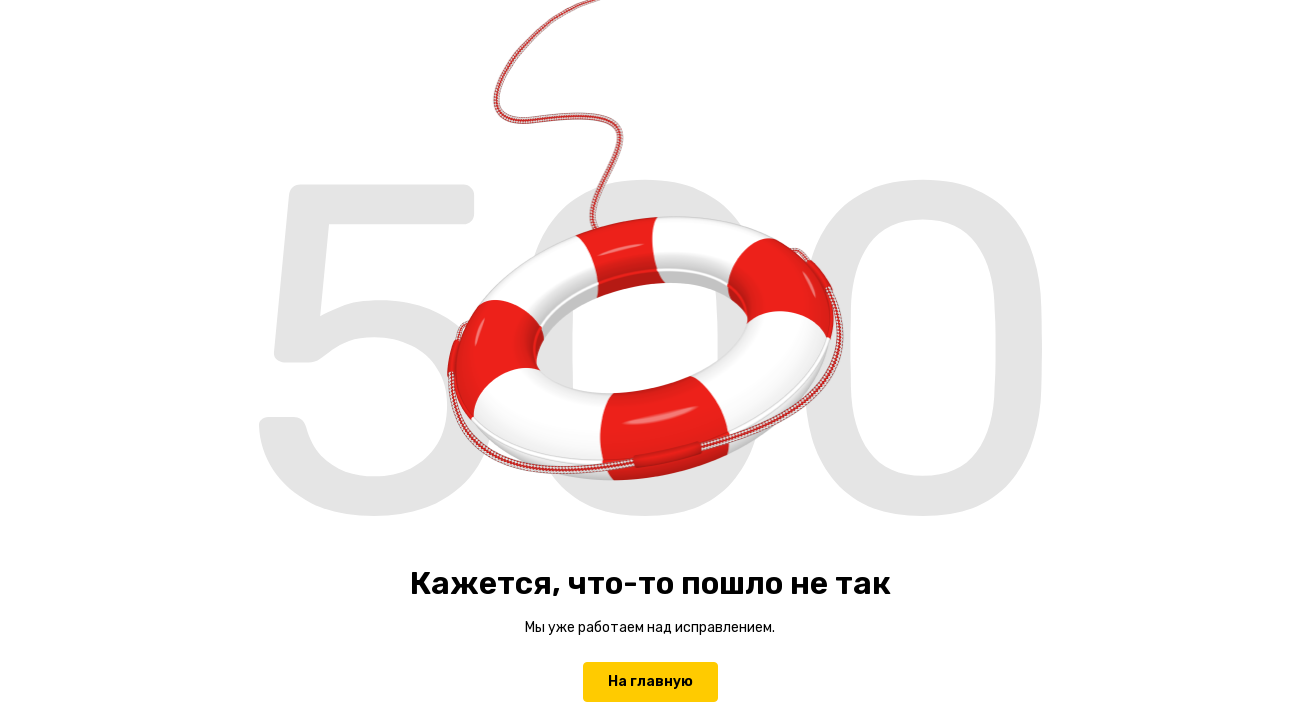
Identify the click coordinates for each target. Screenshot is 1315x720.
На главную (650, 681)
